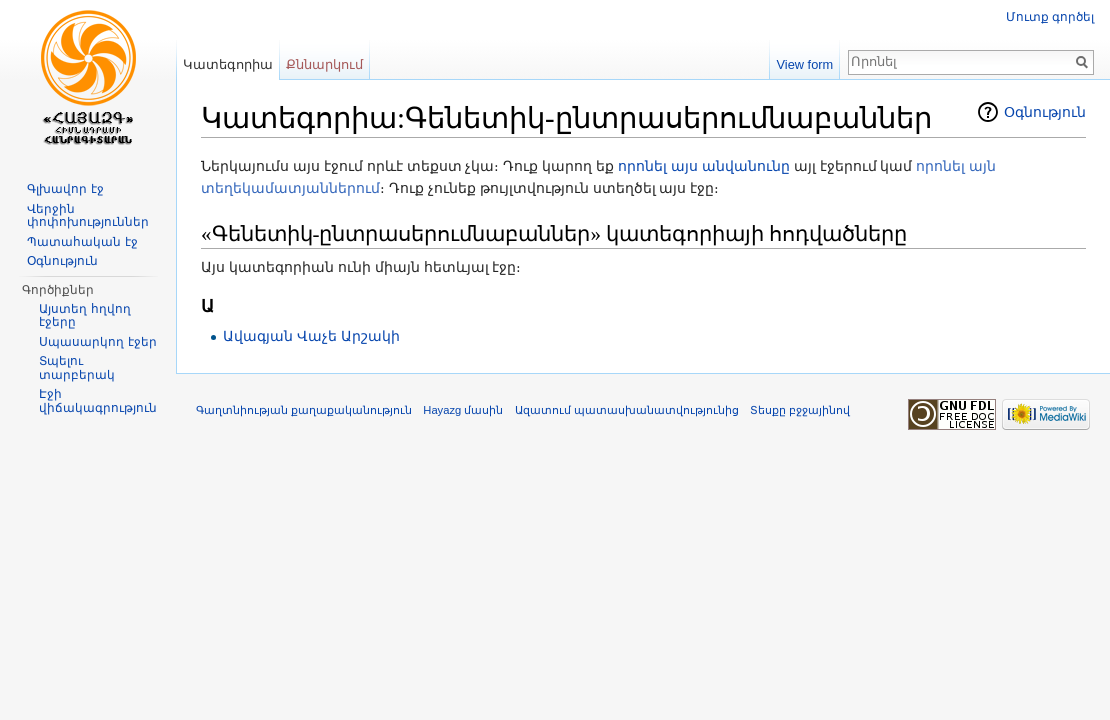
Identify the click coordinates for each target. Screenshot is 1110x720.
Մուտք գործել (1050, 17)
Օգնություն (1045, 112)
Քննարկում (324, 64)
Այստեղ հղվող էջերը (84, 316)
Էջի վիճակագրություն (98, 401)
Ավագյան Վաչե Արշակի (311, 336)
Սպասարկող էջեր (97, 342)
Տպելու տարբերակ (77, 368)
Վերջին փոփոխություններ (88, 216)
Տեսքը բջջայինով (800, 410)
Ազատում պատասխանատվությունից (627, 410)
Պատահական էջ (82, 242)
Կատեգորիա (228, 64)
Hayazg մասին (463, 410)
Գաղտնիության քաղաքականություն (304, 410)
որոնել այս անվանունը (704, 166)
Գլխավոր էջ (65, 189)
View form (805, 64)
